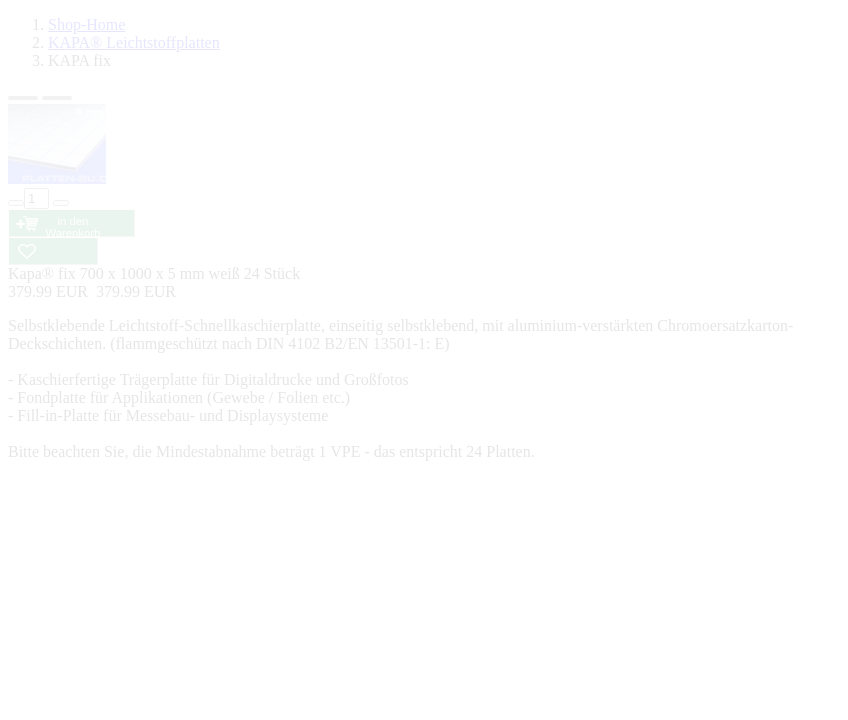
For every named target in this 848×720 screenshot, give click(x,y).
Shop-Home (86, 24)
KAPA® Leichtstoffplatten (134, 42)
